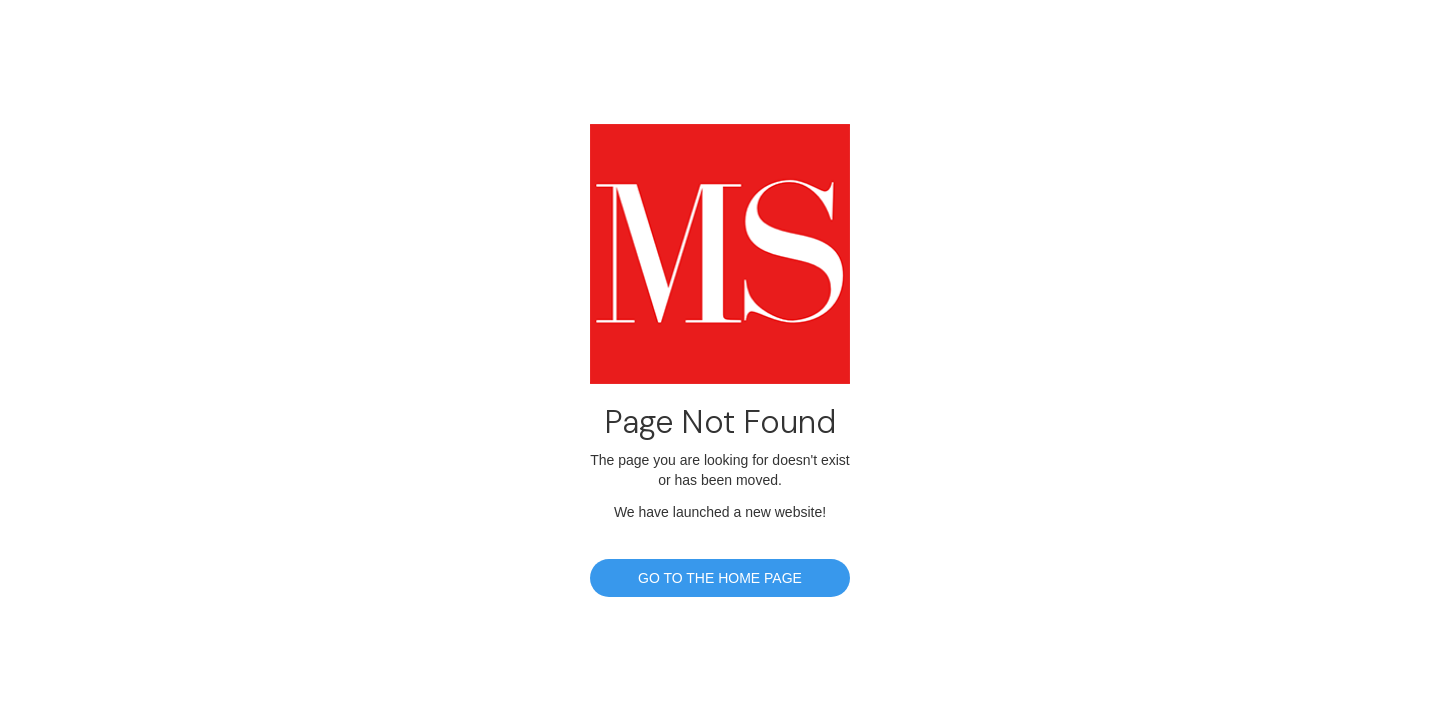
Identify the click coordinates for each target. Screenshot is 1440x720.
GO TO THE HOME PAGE (720, 578)
